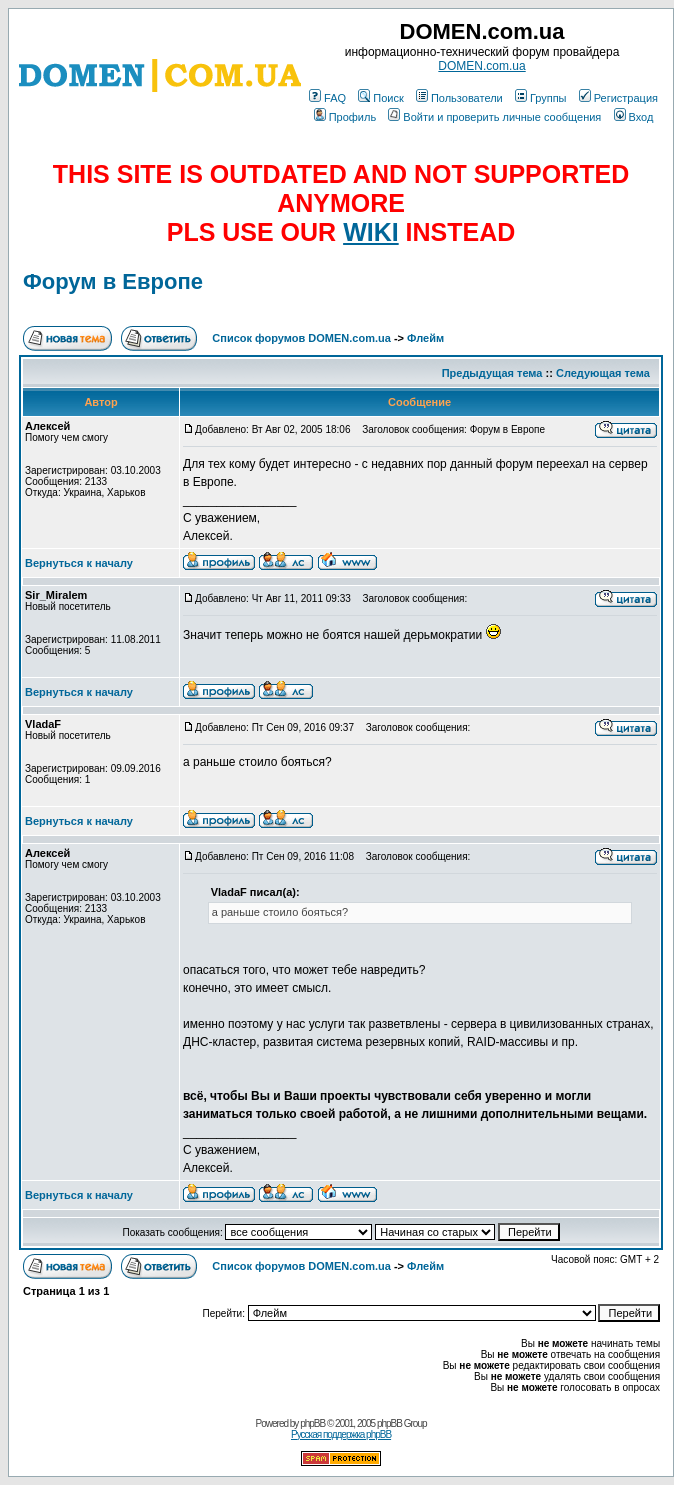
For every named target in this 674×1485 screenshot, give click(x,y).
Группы (541, 98)
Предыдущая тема (492, 373)
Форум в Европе (113, 281)
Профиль (345, 117)
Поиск (380, 98)
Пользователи (459, 98)
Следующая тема (603, 373)
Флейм (425, 338)
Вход (634, 117)
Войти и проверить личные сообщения (494, 117)
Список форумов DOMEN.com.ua (301, 338)
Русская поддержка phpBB (341, 1434)
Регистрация (618, 98)
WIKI (371, 232)
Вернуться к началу (79, 563)
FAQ (327, 98)
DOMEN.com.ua (481, 66)
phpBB (312, 1423)
